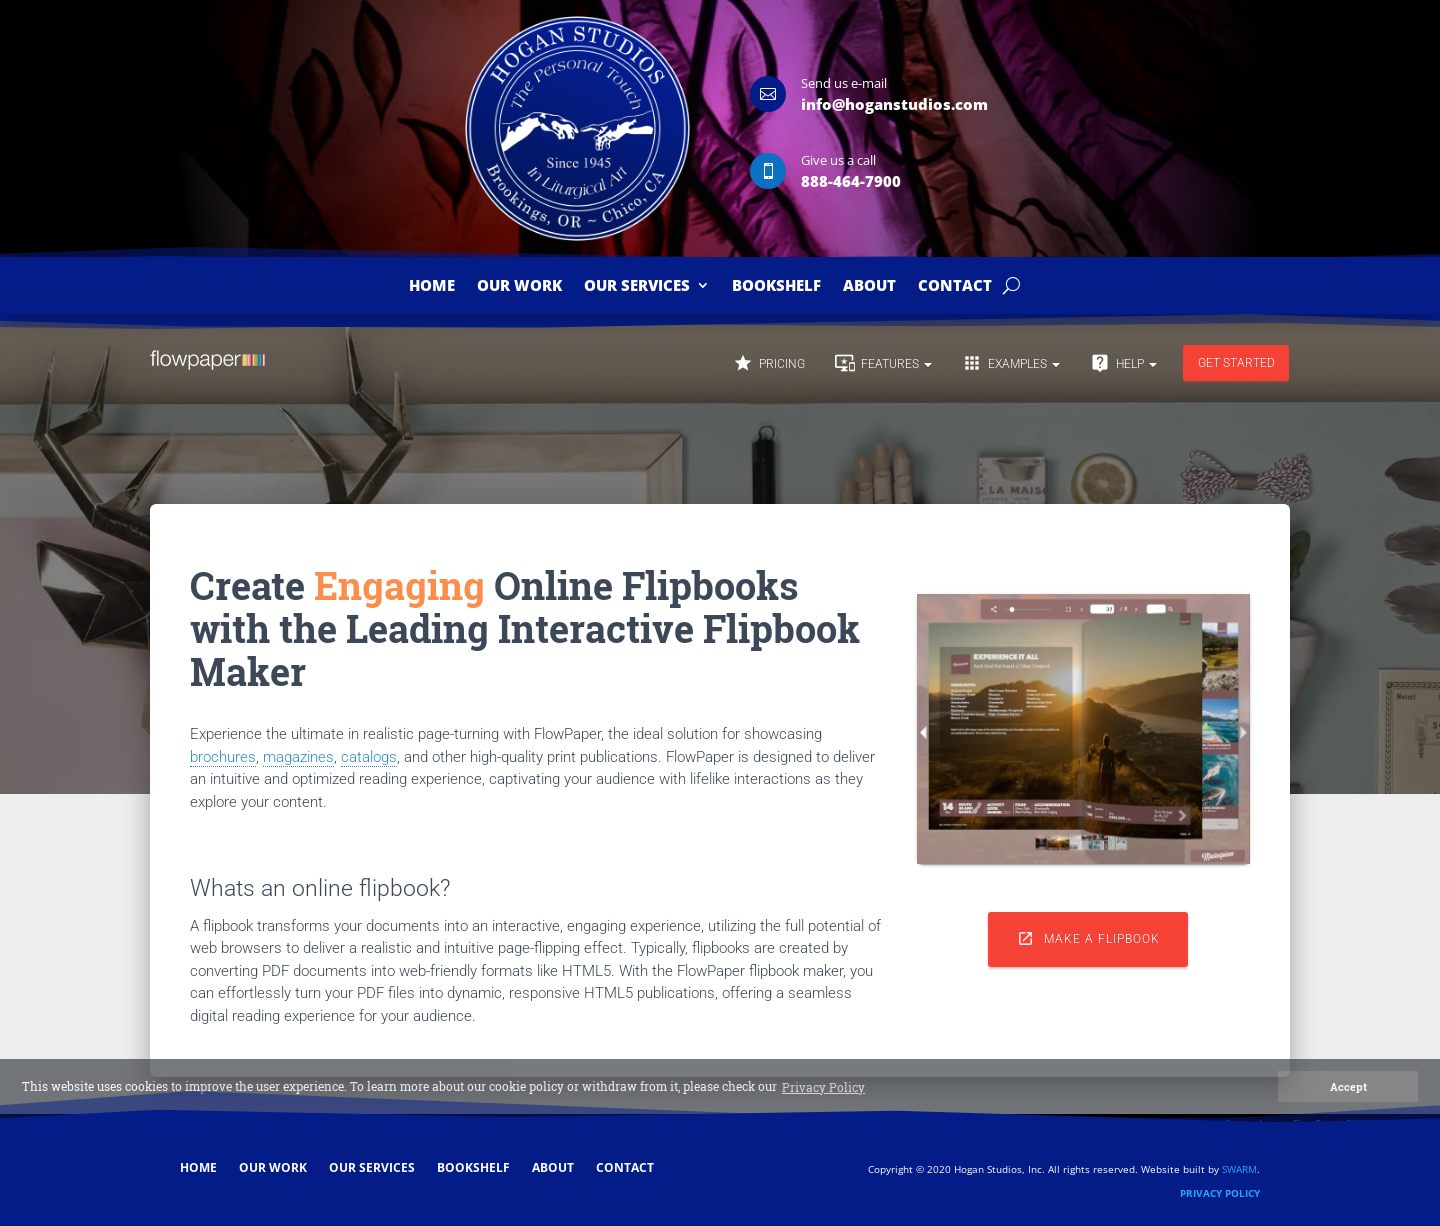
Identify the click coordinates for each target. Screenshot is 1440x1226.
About (869, 286)
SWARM (1239, 1169)
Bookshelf (776, 286)
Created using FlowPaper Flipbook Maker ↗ (1327, 1123)
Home (432, 286)
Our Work (519, 286)
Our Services (637, 286)
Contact (955, 286)
